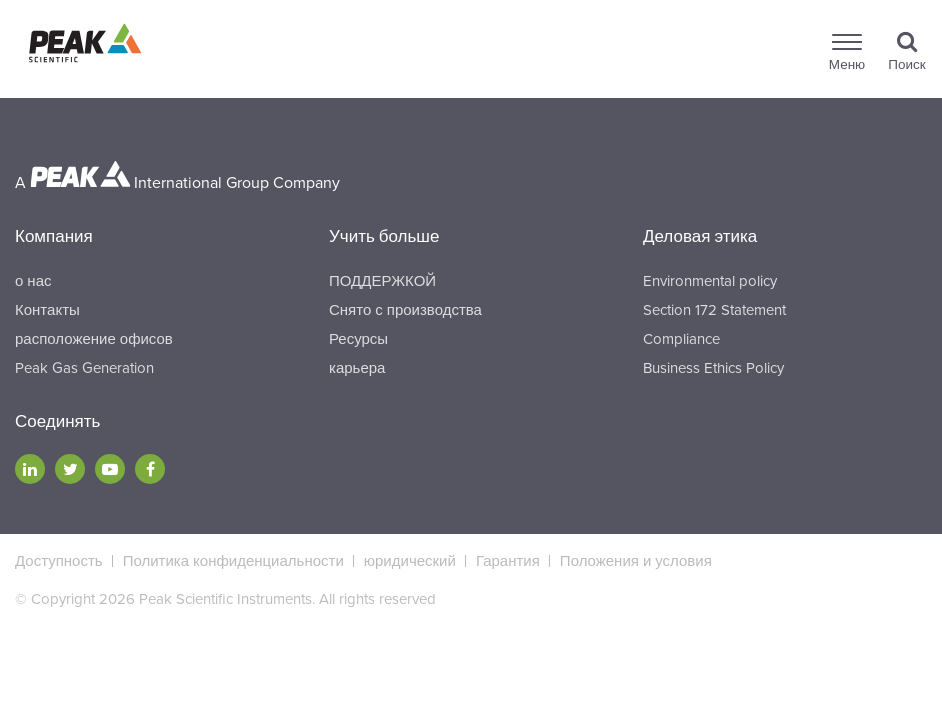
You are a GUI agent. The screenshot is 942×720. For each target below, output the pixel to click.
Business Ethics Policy (713, 368)
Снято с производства (405, 310)
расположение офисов (94, 339)
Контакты (47, 310)
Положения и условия (636, 561)
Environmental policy (710, 281)
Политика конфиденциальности (233, 561)
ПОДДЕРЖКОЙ (382, 281)
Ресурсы (358, 339)
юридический (410, 561)
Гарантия (508, 561)
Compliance (681, 339)
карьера (357, 368)
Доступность (59, 561)
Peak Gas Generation (84, 368)
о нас (33, 281)
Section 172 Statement (714, 310)
